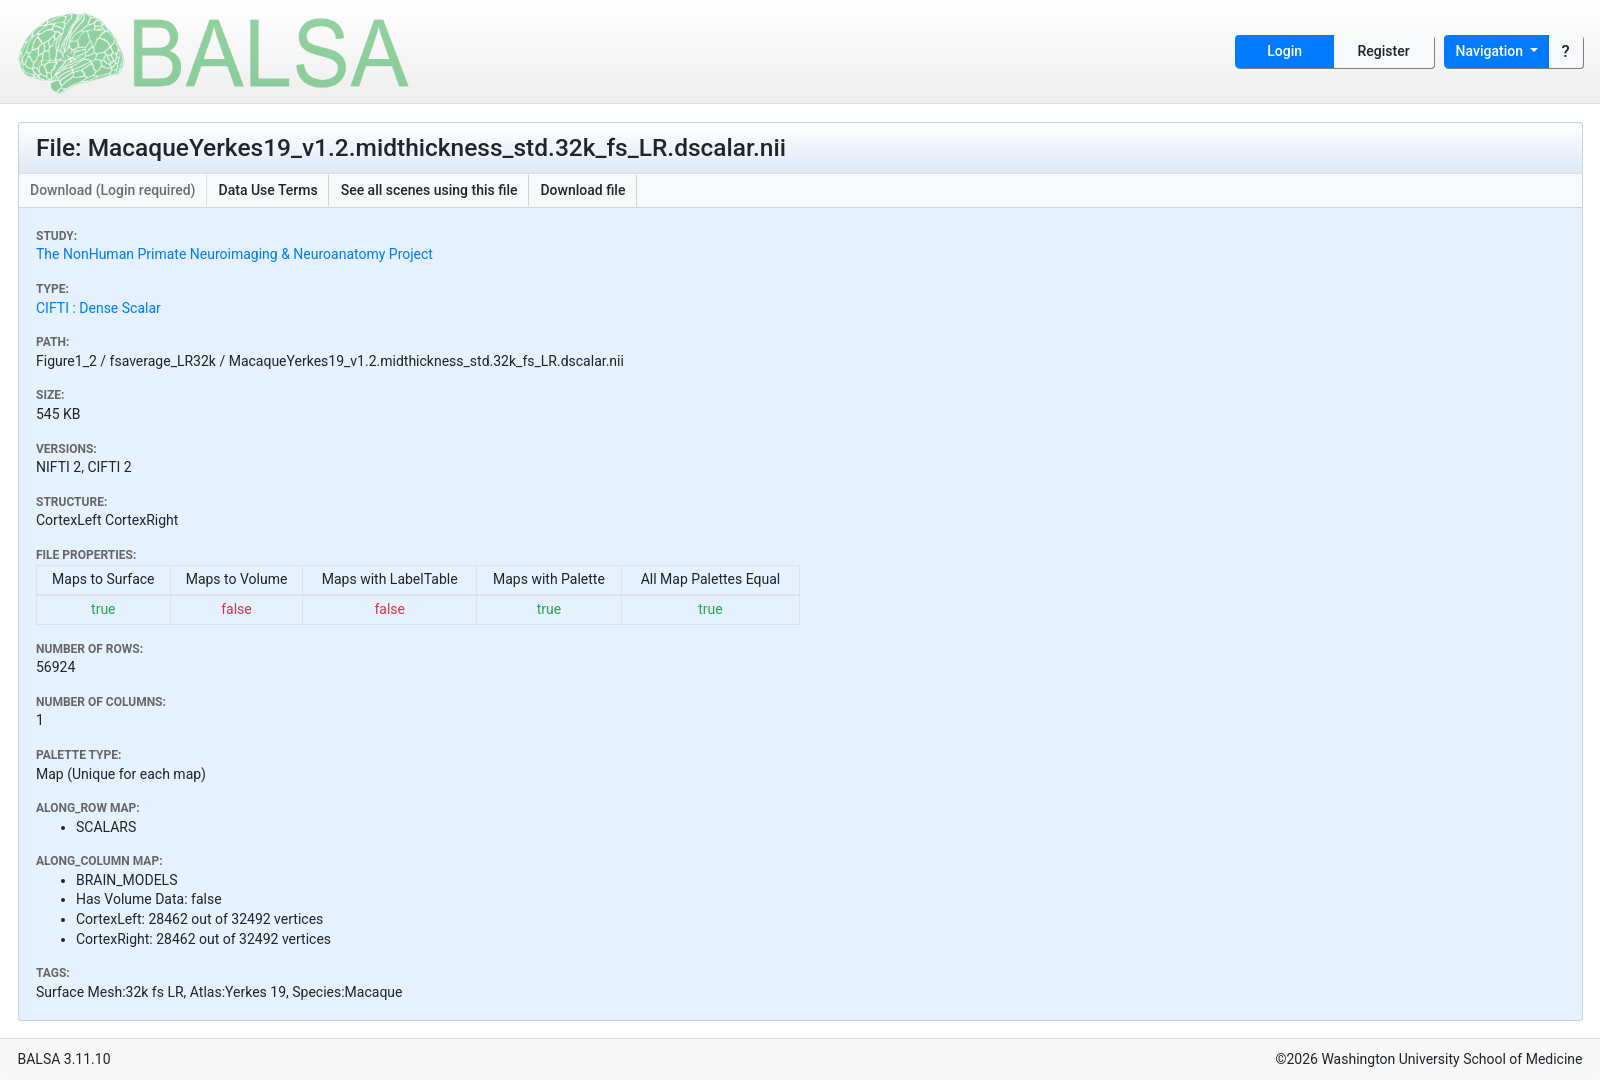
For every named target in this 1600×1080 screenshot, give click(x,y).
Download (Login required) (113, 190)
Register (1384, 51)
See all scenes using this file (429, 190)
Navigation (1491, 51)
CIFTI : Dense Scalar (98, 308)
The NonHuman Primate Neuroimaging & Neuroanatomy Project (234, 254)
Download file (582, 190)
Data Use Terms (268, 190)
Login (1284, 51)
